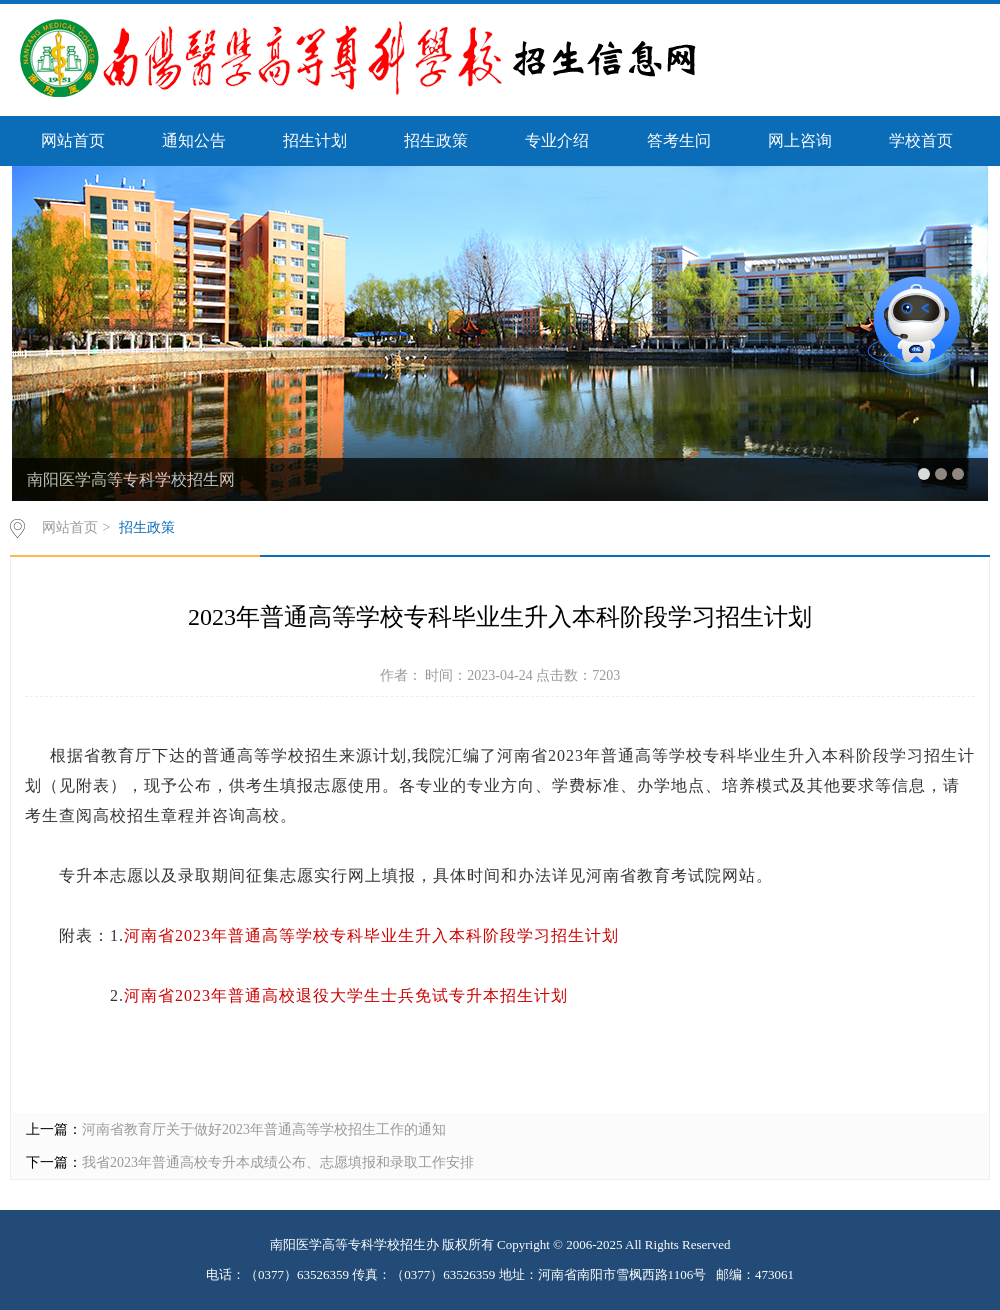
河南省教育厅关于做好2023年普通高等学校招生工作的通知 (264, 1129)
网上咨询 (800, 140)
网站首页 (73, 140)
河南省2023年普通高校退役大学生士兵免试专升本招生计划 (346, 995)
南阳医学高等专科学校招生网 (131, 479)
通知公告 (194, 140)
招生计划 (315, 140)
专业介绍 (557, 140)
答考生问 (679, 140)
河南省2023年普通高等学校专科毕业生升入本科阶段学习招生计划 (371, 935)
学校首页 (921, 140)
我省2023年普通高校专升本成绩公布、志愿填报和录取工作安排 (278, 1162)
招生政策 (436, 140)
